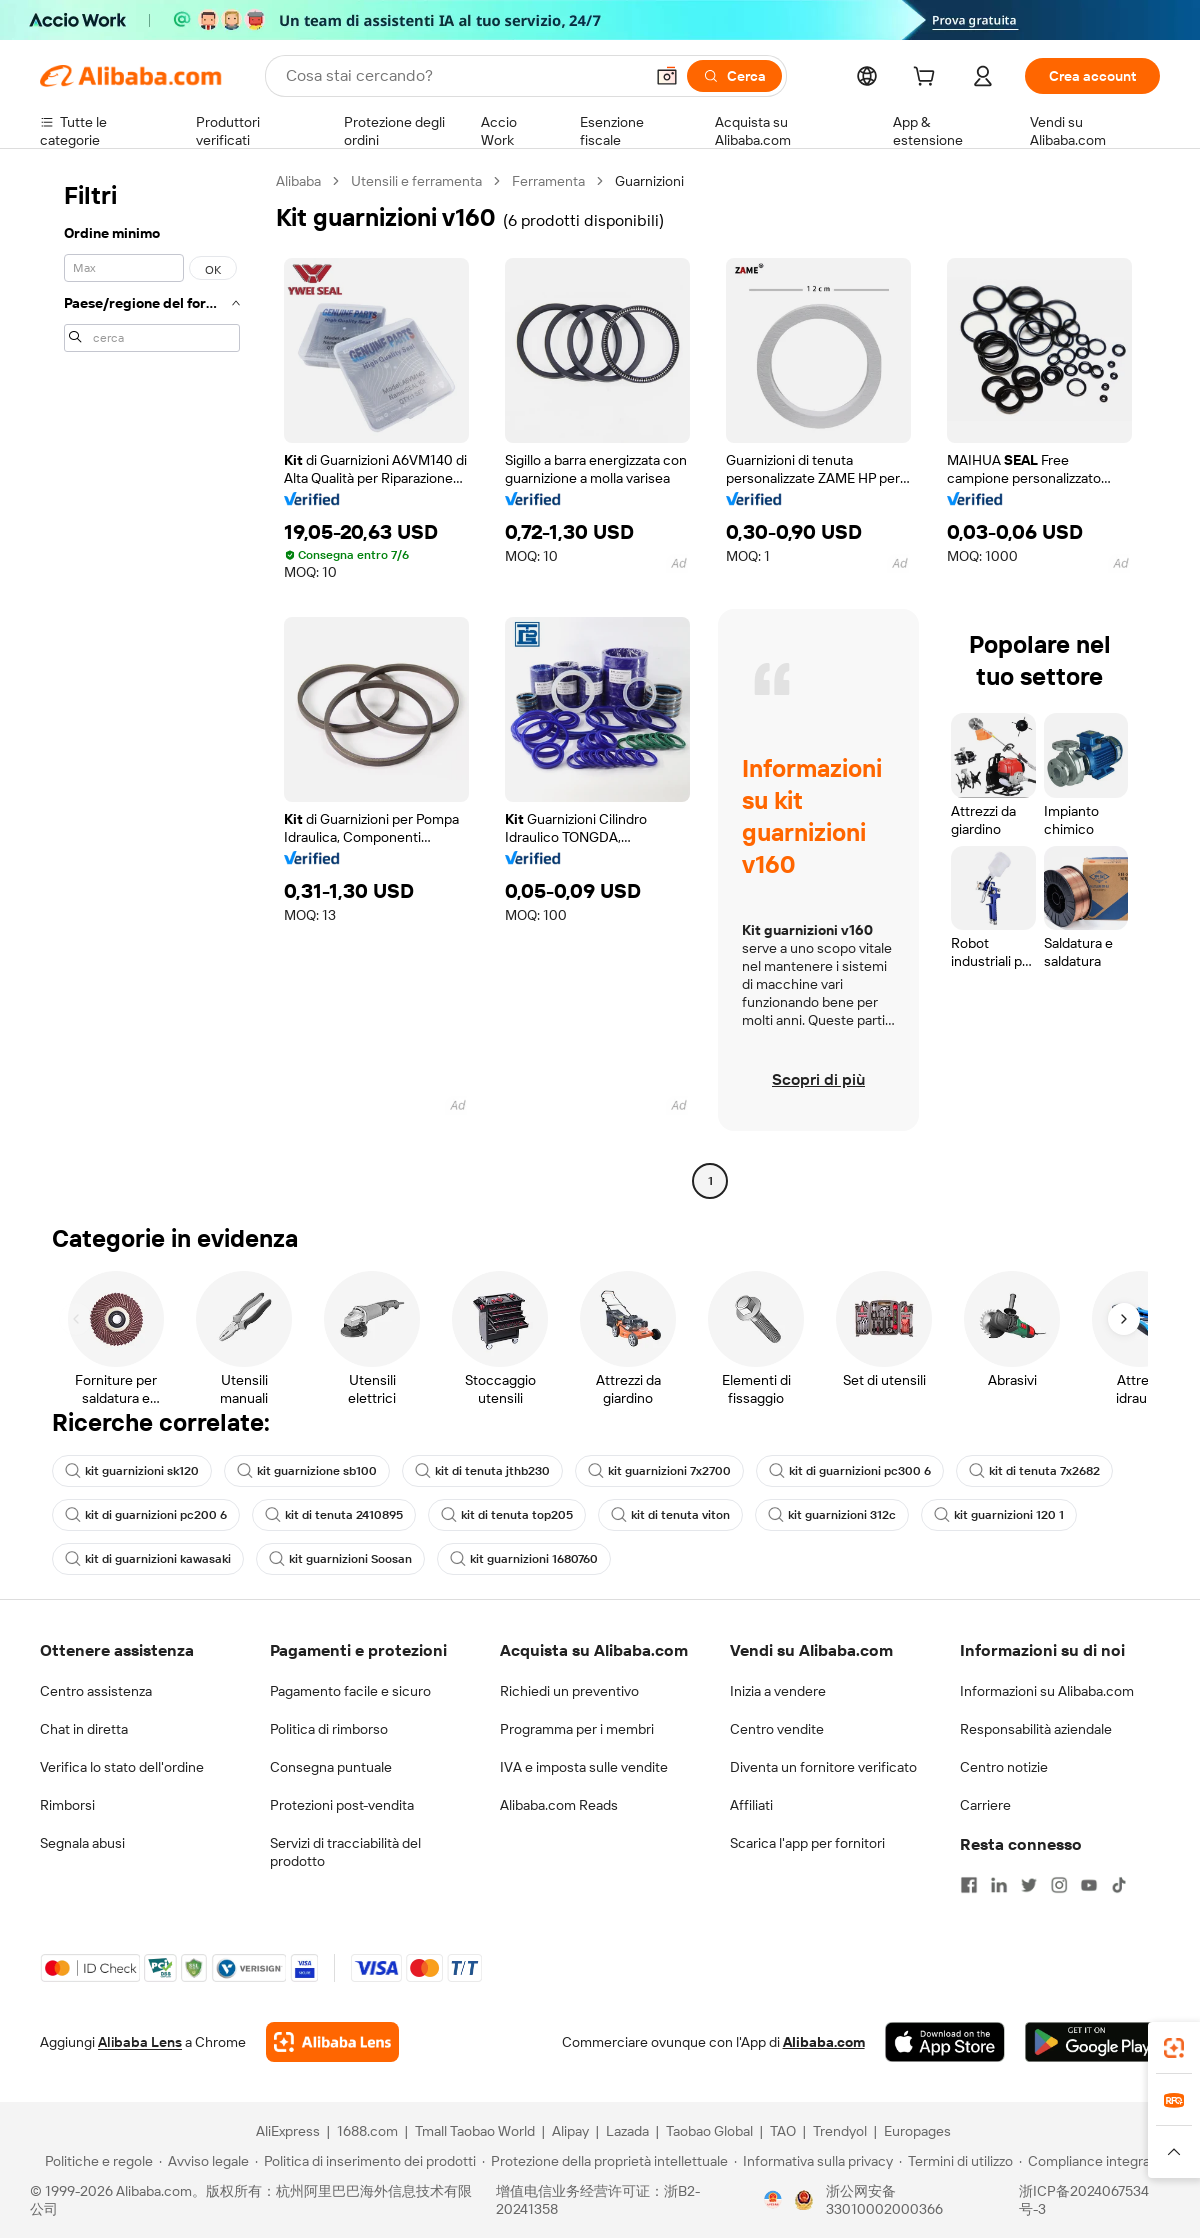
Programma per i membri (577, 1729)
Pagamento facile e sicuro (350, 1691)
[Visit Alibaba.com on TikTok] (1119, 1885)
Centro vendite (777, 1729)
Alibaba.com (824, 2042)
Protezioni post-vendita (342, 1805)
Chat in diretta (84, 1729)
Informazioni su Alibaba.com (1047, 1691)
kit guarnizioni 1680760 (524, 1559)
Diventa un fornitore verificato (823, 1767)
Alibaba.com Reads (559, 1805)
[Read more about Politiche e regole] (96, 2161)
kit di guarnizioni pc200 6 (146, 1515)
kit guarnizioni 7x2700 (659, 1471)
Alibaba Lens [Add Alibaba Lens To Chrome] (140, 2042)
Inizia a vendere (778, 1691)
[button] (667, 76)
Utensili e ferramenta (416, 181)
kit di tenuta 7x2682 (1034, 1471)
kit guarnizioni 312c (832, 1515)
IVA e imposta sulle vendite (584, 1767)
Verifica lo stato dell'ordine (122, 1767)
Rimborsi (67, 1805)
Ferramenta (548, 181)
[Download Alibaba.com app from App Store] (945, 2042)
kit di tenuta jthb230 (482, 1471)
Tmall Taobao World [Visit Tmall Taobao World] (475, 2131)
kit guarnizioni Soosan (340, 1559)
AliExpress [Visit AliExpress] (288, 2131)
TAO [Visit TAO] (783, 2131)
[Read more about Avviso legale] (204, 2161)
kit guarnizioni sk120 (132, 1471)
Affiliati (751, 1805)
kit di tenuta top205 (507, 1515)
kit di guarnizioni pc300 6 (850, 1471)
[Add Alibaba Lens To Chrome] (332, 2042)
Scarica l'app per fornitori (807, 1843)
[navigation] (152, 683)
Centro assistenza (96, 1691)
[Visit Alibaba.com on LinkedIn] (999, 1885)
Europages (917, 2131)
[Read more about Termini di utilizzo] (956, 2161)
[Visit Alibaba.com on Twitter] (1029, 1885)
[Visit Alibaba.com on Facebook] (969, 1885)
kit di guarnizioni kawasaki (148, 1559)
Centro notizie (1004, 1767)
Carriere (985, 1805)
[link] (1174, 2048)
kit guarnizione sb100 (307, 1471)
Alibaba (298, 181)
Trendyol (840, 2131)
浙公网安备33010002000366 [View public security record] (884, 2200)
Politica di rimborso (329, 1729)
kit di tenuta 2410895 (334, 1515)
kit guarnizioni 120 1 (999, 1515)
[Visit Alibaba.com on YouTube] (1089, 1885)
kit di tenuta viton (670, 1515)
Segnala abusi (82, 1843)
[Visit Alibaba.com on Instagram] (1059, 1885)
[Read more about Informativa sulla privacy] (813, 2161)
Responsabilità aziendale (1036, 1729)
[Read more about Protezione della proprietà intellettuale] (605, 2161)
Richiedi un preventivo (569, 1691)
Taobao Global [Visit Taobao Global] (709, 2131)
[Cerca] (734, 76)
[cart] (928, 79)
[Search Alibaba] (462, 76)
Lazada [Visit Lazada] (627, 2131)
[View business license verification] (773, 2200)
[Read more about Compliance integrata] (1090, 2161)
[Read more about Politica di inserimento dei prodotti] (365, 2161)
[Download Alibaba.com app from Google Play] (1092, 2042)
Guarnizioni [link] (649, 181)
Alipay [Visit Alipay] (570, 2131)
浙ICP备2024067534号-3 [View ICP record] (1084, 2200)
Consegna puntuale (331, 1767)
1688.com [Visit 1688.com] (367, 2131)
